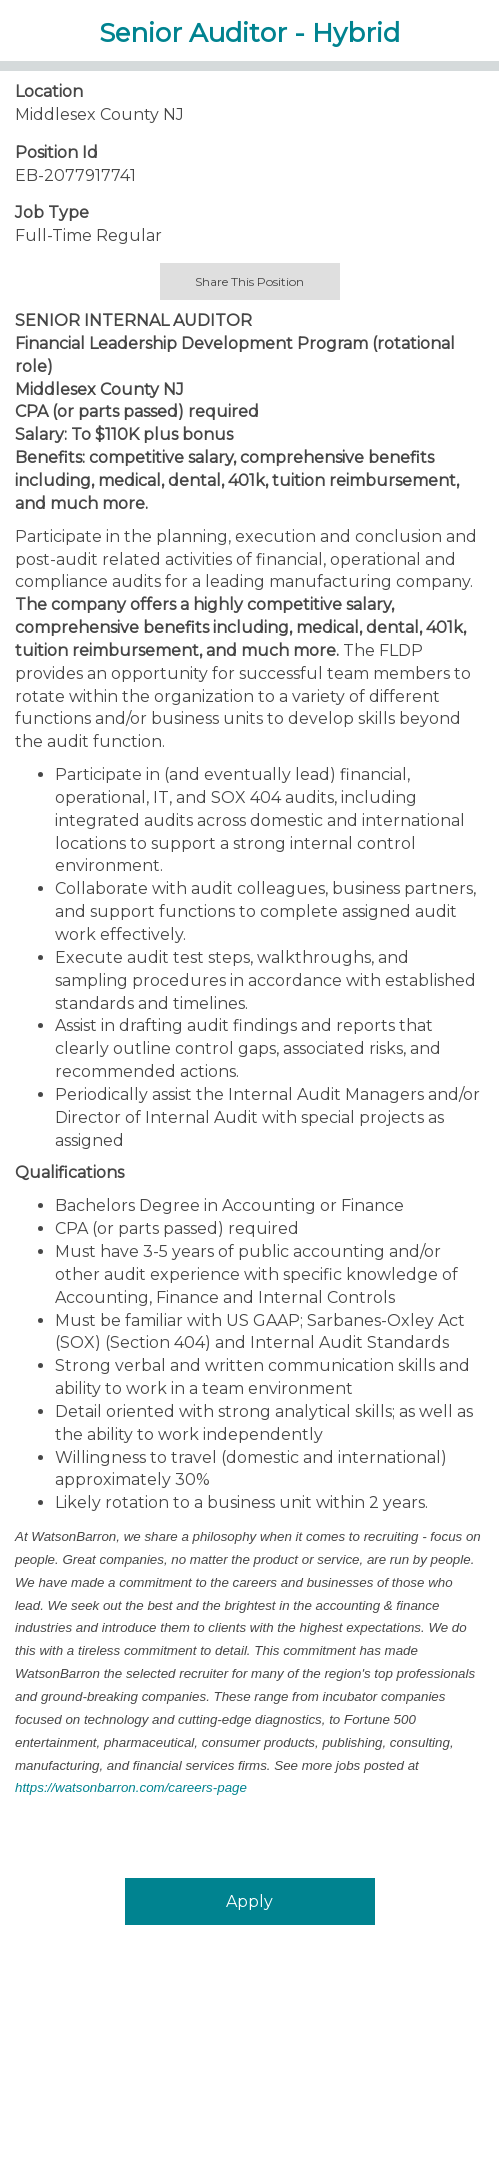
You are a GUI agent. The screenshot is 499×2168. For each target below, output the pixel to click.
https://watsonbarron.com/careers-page (131, 1787)
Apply (249, 1901)
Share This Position (249, 281)
